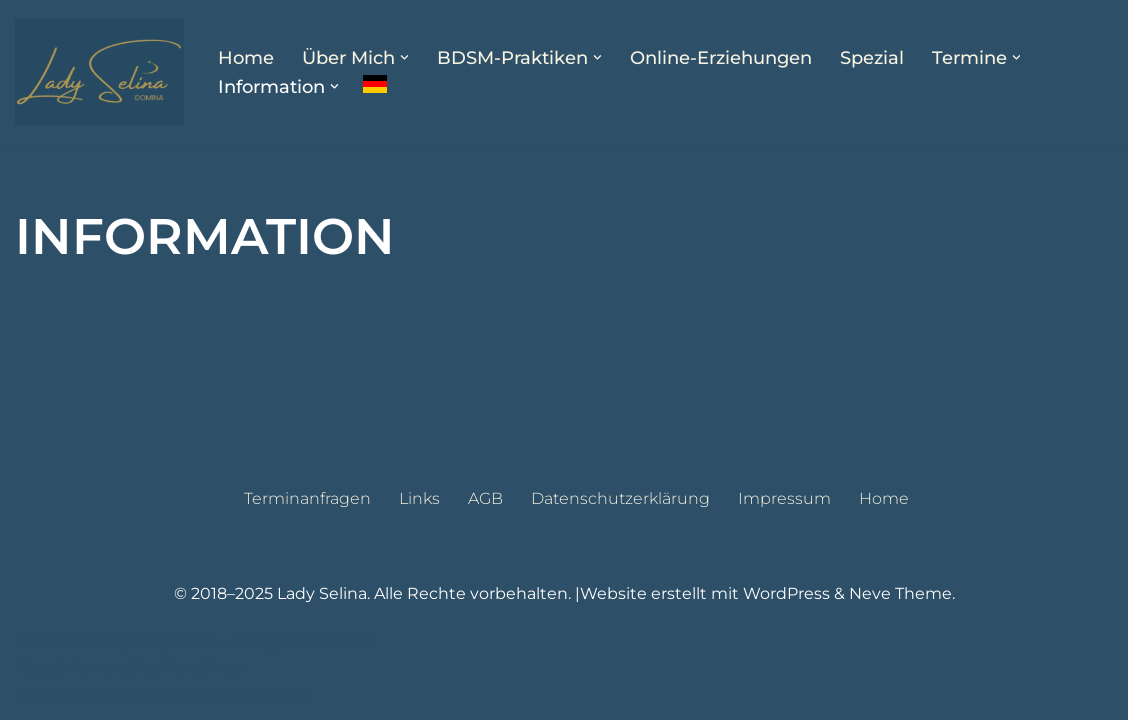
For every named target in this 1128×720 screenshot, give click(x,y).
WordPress (786, 593)
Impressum (784, 498)
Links (419, 498)
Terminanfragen (307, 498)
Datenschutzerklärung (620, 498)
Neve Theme (900, 593)
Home (246, 57)
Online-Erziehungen (721, 57)
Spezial (872, 57)
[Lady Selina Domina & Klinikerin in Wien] (99, 72)
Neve (34, 667)
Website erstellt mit (661, 593)
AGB (485, 498)
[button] (404, 57)
